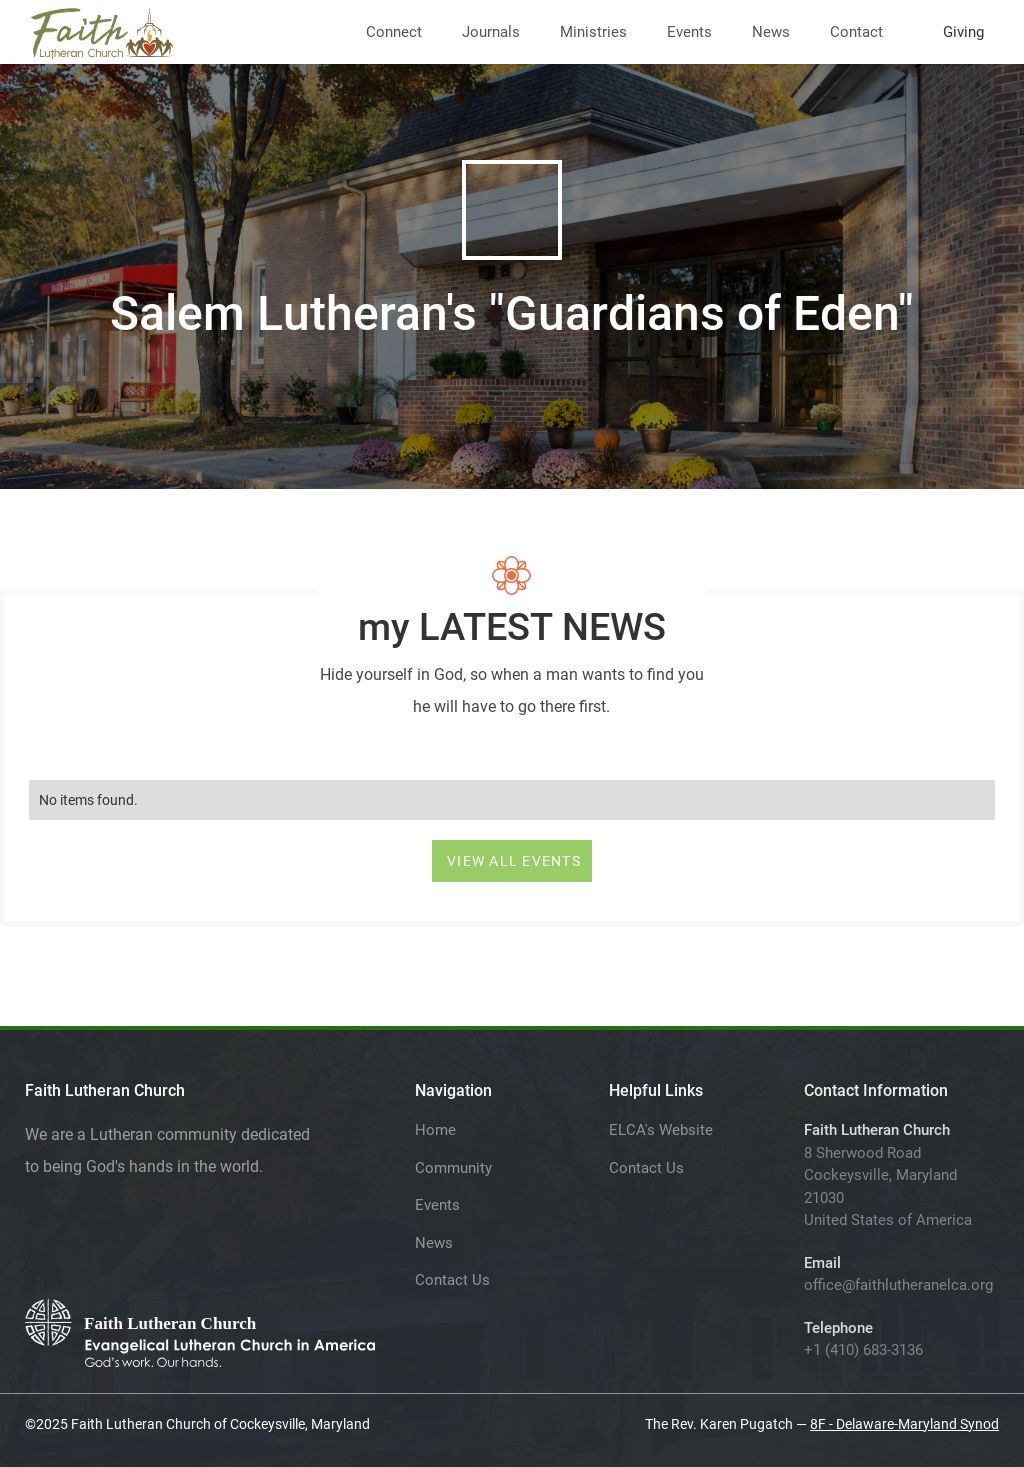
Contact (856, 32)
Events (689, 32)
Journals (491, 32)
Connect (394, 32)
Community (453, 1168)
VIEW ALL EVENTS (514, 861)
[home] (102, 29)
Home (435, 1130)
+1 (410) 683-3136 (863, 1350)
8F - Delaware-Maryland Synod (904, 1424)
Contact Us (452, 1280)
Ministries (593, 32)
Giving (963, 32)
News (771, 32)
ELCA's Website (661, 1130)
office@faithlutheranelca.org (898, 1285)
